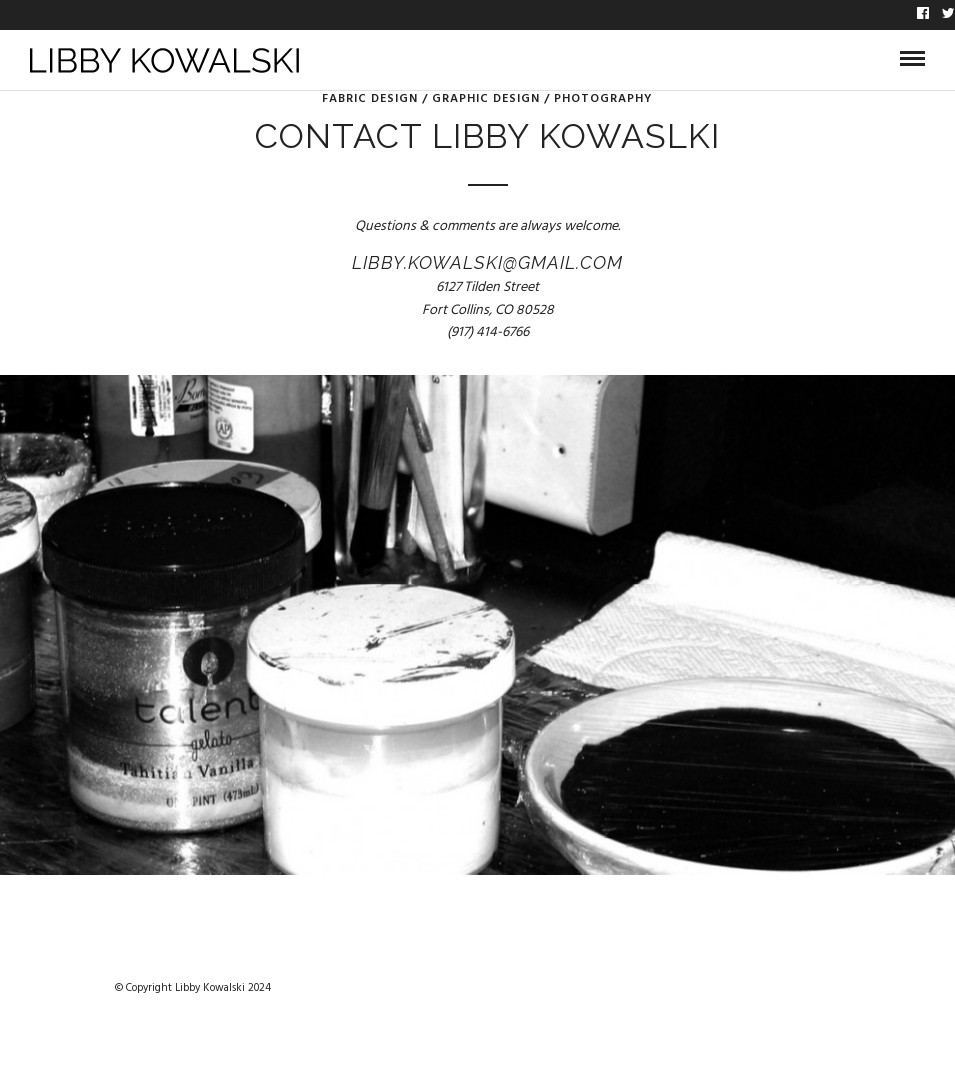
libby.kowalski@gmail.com (487, 262)
